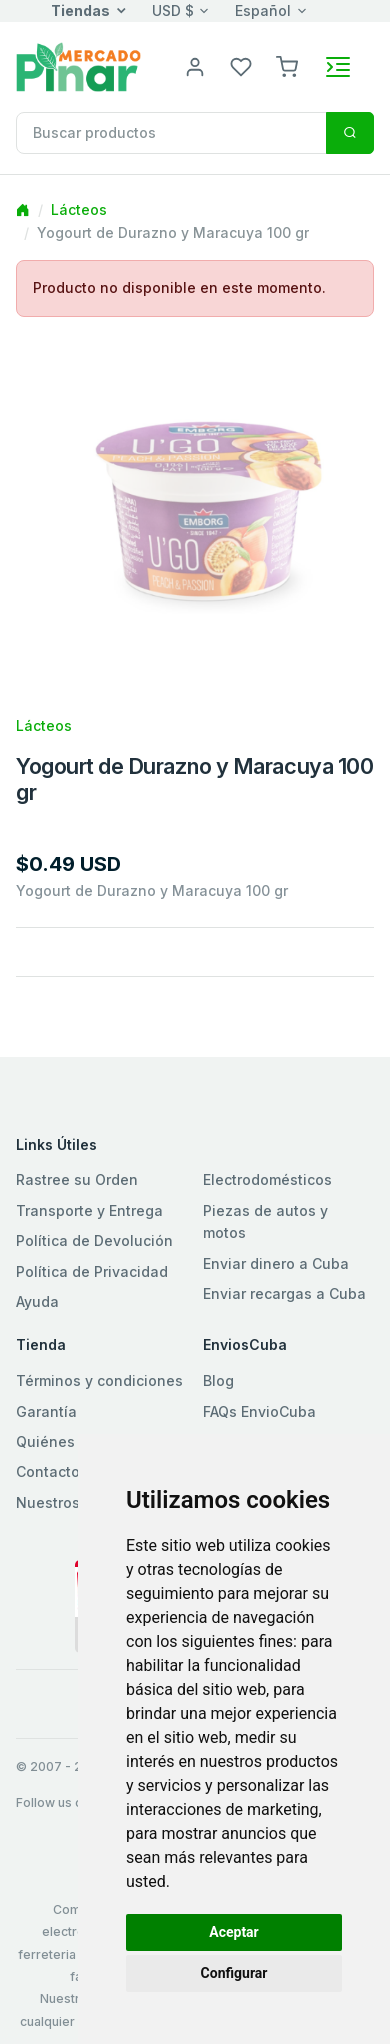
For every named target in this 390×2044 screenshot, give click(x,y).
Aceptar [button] (234, 1932)
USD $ (173, 10)
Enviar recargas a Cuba (284, 1293)
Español (263, 10)
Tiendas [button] (80, 10)
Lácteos (79, 209)
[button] (287, 65)
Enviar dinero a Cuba (276, 1263)
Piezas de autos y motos (265, 1221)
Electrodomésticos (267, 1179)
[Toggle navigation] (338, 67)
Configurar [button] (234, 1973)
